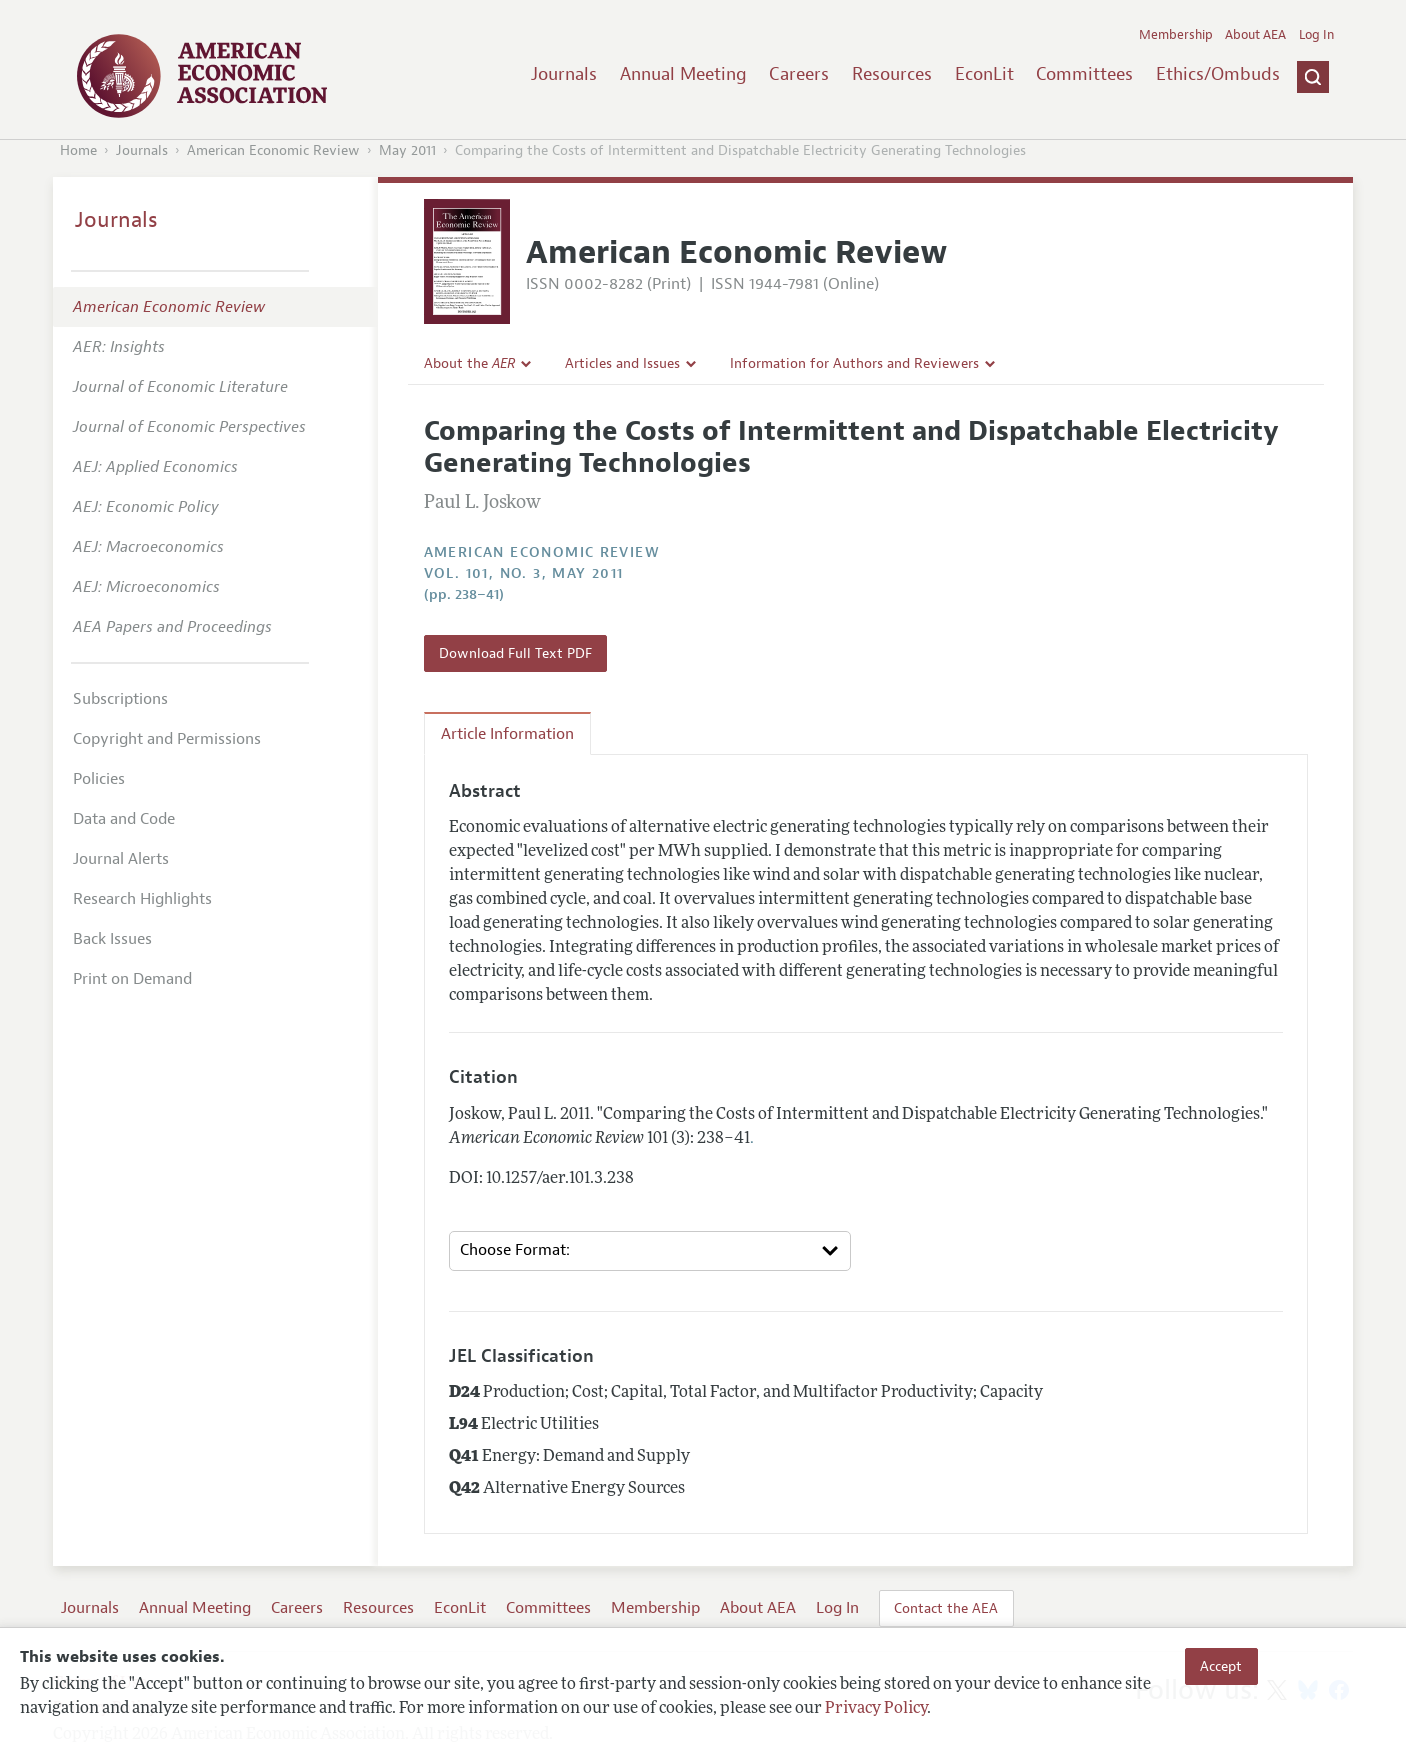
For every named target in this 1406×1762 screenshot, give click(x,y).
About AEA (1255, 35)
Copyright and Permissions (167, 739)
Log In (1316, 35)
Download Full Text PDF (515, 653)
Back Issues (112, 939)
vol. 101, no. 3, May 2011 (524, 573)
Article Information (507, 734)
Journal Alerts (121, 859)
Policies (99, 779)
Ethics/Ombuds (1218, 74)
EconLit (984, 74)
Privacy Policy (876, 1709)
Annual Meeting (683, 74)
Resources (892, 74)
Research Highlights (142, 899)
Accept (1221, 1666)
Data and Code (124, 819)
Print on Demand (132, 979)
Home (78, 150)
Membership (1176, 35)
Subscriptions (120, 699)
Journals (564, 74)
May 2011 (407, 150)
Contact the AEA (946, 1608)
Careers (799, 74)
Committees (1084, 74)
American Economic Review (273, 150)
